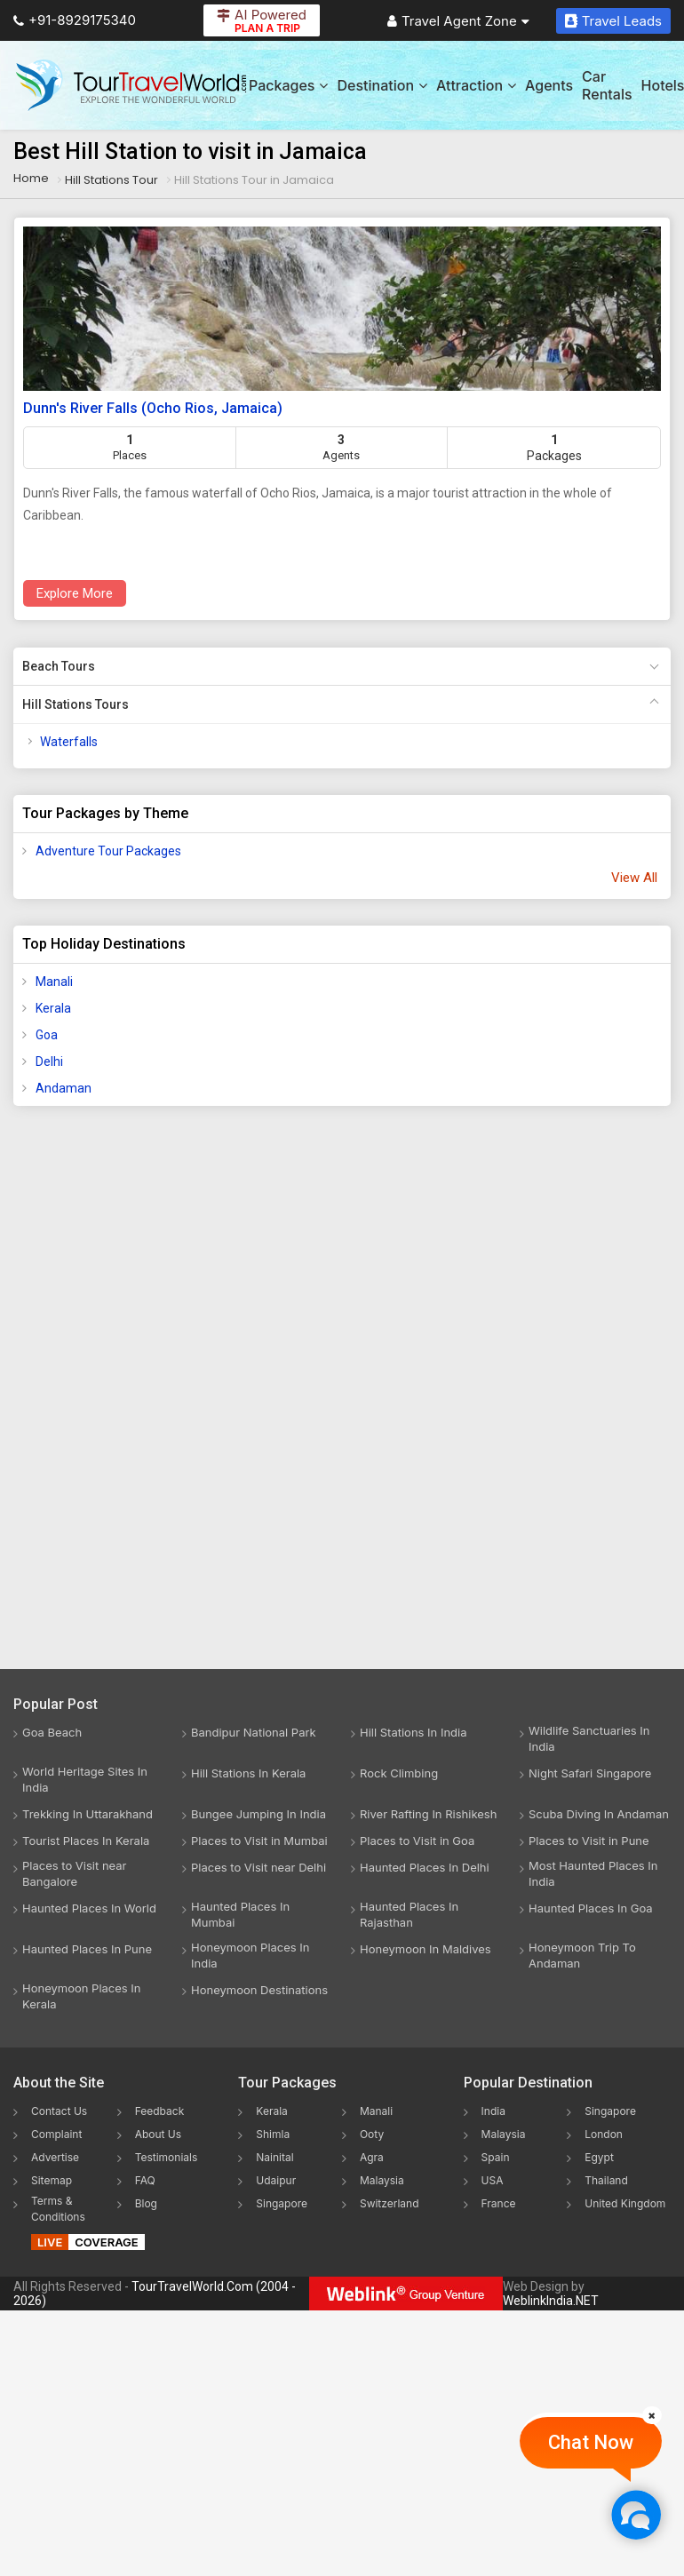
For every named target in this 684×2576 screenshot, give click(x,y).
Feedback (160, 2111)
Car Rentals (607, 85)
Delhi (49, 1061)
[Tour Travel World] (131, 85)
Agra (372, 2157)
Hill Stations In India (413, 1732)
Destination (382, 85)
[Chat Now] (635, 2514)
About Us (158, 2134)
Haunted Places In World (89, 1908)
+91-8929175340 (74, 20)
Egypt (599, 2157)
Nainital (274, 2157)
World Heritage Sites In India (84, 1779)
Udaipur (276, 2180)
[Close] (652, 2415)
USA (492, 2180)
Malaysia (382, 2180)
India (493, 2111)
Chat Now (590, 2442)
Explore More (74, 593)
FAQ (145, 2180)
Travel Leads (613, 20)
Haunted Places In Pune (87, 1949)
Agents (549, 85)
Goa (47, 1035)
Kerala (53, 1008)
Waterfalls (69, 742)
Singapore (281, 2203)
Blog (146, 2203)
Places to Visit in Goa (417, 1840)
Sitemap (51, 2180)
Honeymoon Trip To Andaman (582, 1955)
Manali (54, 981)
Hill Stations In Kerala (248, 1773)
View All (634, 878)
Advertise (55, 2157)
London (604, 2134)
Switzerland (389, 2203)
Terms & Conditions (58, 2208)
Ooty (372, 2134)
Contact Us (59, 2111)
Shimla (273, 2134)
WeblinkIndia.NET (551, 2301)
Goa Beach (52, 1732)
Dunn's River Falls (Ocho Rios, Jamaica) (152, 408)
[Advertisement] (84, 1399)
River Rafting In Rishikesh (428, 1814)
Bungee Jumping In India (258, 1814)
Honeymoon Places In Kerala (81, 1996)
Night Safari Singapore (590, 1773)
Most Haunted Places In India (593, 1873)
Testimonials (166, 2157)
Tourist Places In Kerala (85, 1840)
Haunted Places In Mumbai (240, 1914)
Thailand (606, 2180)
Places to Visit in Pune (589, 1840)
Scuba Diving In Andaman (599, 1814)
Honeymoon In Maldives (425, 1949)
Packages (288, 85)
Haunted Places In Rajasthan (409, 1914)
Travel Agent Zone (458, 20)
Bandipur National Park (253, 1732)
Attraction (476, 85)
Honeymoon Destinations (259, 1990)
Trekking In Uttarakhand (87, 1814)
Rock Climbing (399, 1773)
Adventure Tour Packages (108, 851)
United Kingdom (625, 2203)
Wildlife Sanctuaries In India (589, 1738)
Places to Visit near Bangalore (74, 1873)
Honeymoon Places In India (250, 1955)
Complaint (56, 2134)
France (498, 2203)
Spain (495, 2157)
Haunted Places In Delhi (424, 1867)
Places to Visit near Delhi (258, 1867)
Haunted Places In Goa (591, 1908)
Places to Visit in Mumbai (259, 1840)
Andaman (63, 1088)
